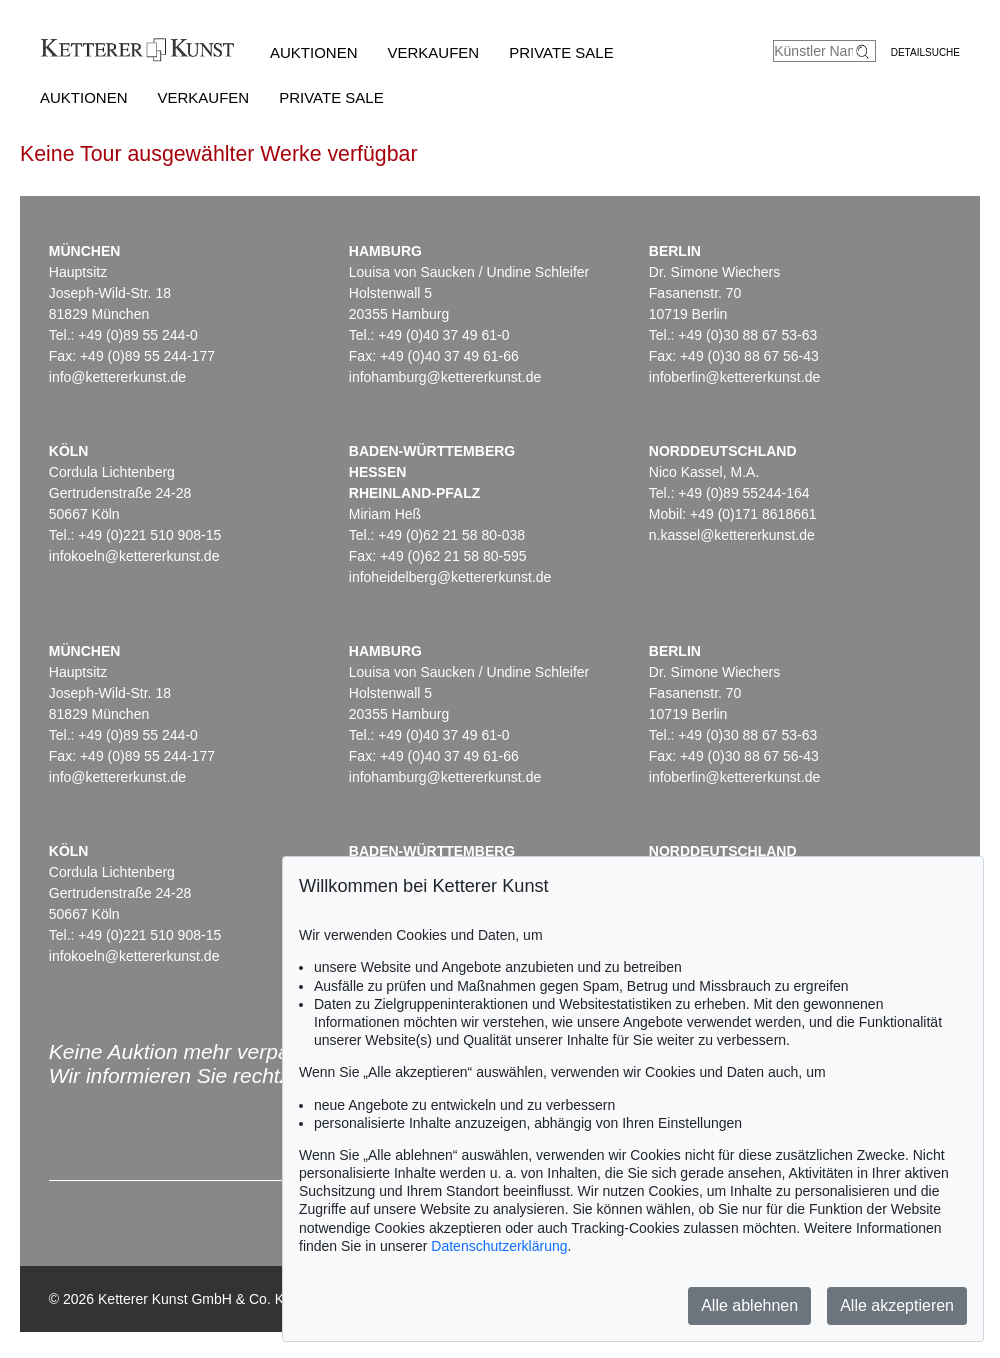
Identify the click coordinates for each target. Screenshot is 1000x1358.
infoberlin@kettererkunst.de (734, 377)
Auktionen (314, 52)
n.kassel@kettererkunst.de (732, 535)
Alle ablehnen (749, 1305)
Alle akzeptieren (897, 1305)
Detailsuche (925, 52)
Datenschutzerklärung (499, 1246)
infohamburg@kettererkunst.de (445, 377)
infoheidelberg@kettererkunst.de (450, 577)
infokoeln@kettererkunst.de (134, 556)
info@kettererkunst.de (117, 377)
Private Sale (561, 52)
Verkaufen (434, 52)
